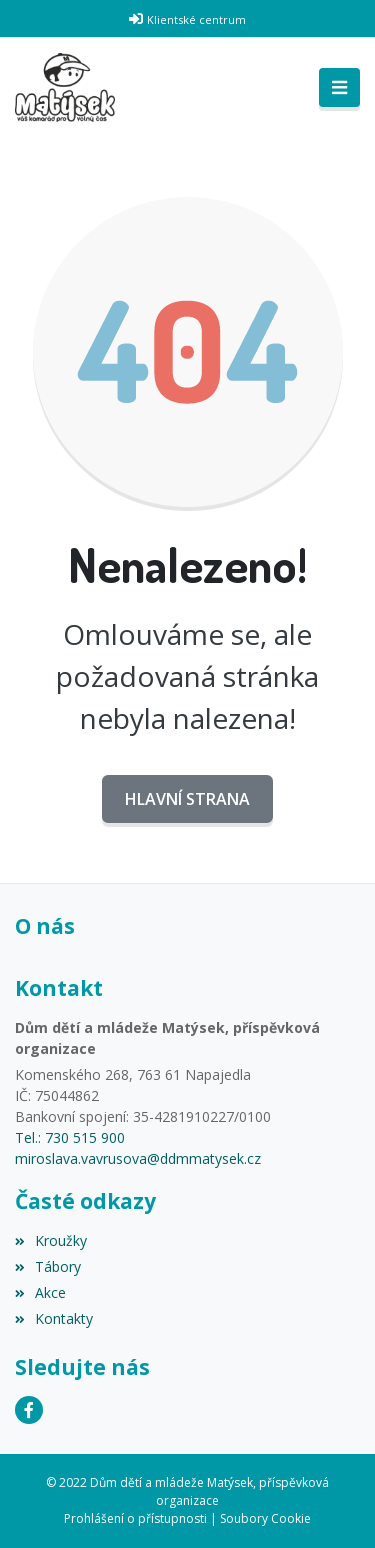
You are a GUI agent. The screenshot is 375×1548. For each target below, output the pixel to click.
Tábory (48, 1266)
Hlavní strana (187, 799)
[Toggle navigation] (339, 88)
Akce (40, 1292)
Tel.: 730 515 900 (70, 1137)
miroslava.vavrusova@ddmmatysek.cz (138, 1158)
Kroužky (51, 1240)
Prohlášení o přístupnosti (135, 1518)
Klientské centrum (196, 19)
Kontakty (54, 1318)
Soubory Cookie (265, 1518)
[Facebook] (29, 1410)
